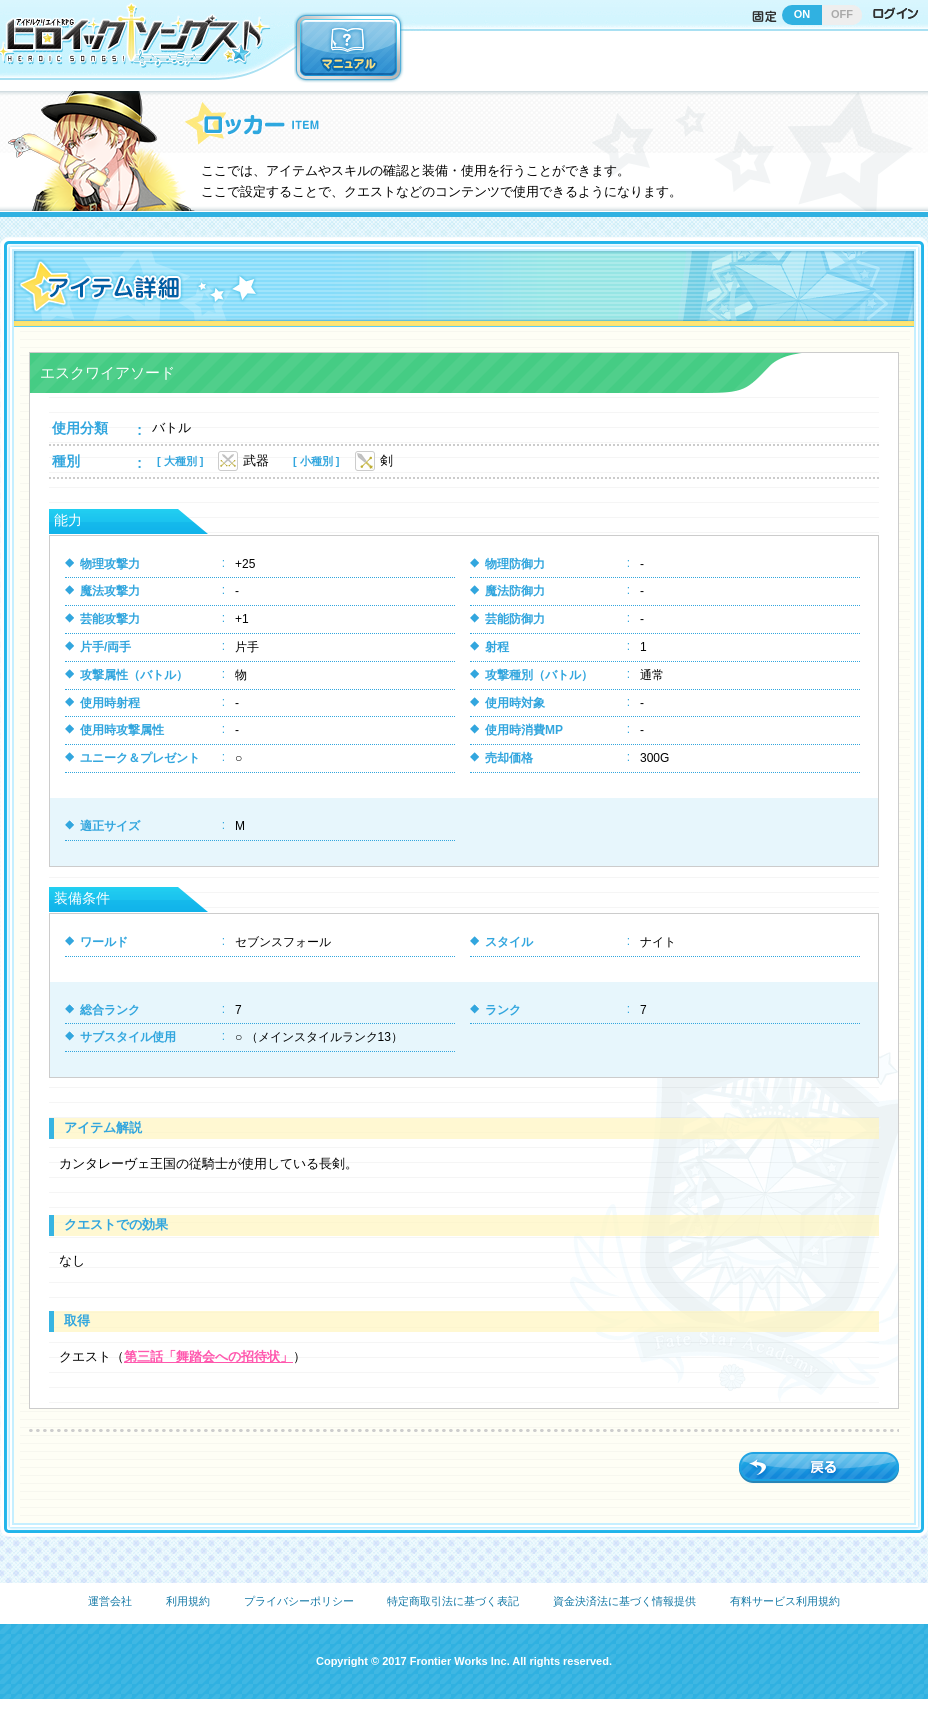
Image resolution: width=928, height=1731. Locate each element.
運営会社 (110, 1601)
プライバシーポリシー (299, 1601)
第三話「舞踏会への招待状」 (208, 1356)
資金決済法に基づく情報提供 (624, 1601)
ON (802, 14)
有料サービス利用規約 (785, 1601)
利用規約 (188, 1601)
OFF (842, 14)
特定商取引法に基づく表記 (453, 1601)
